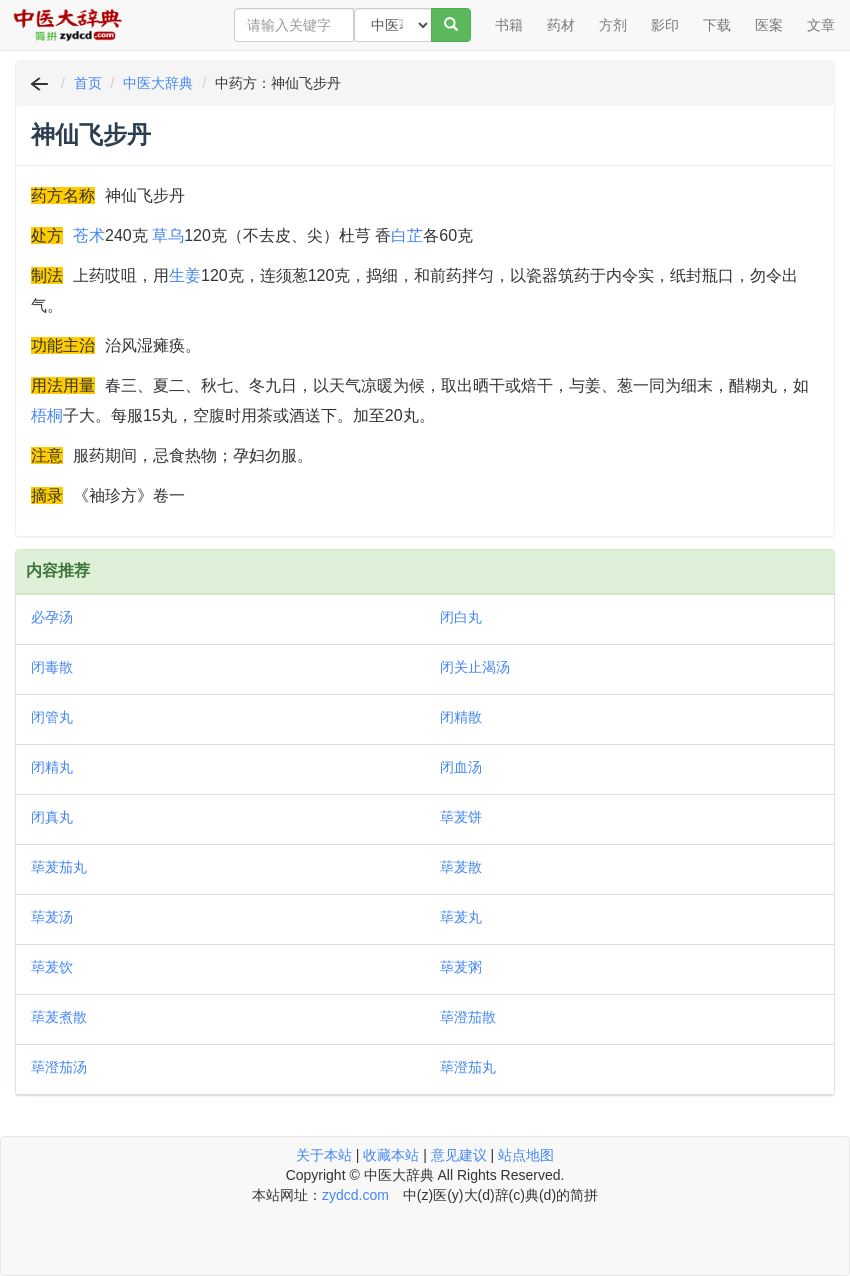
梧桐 (47, 415)
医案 (769, 25)
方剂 (613, 25)
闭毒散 (52, 667)
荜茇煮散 (59, 1017)
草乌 (168, 235)
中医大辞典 (158, 83)
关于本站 (324, 1155)
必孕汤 (52, 617)
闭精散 (461, 717)
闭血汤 (461, 767)
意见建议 (459, 1155)
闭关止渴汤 (475, 667)
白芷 (407, 235)
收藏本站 (391, 1155)
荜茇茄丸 (59, 867)
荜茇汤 (52, 917)
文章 (821, 25)
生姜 (185, 275)
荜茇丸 (461, 917)
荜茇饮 (52, 967)
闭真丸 (52, 817)
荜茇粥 (461, 967)
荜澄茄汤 (59, 1067)
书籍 (509, 25)
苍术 (89, 235)
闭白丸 (461, 617)
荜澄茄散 (468, 1017)
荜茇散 (461, 867)
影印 (665, 25)
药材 (561, 25)
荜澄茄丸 (468, 1067)
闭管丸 (52, 717)
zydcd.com (355, 1195)
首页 (88, 83)
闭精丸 (52, 767)
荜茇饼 (461, 817)
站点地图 (526, 1155)
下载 (717, 25)
